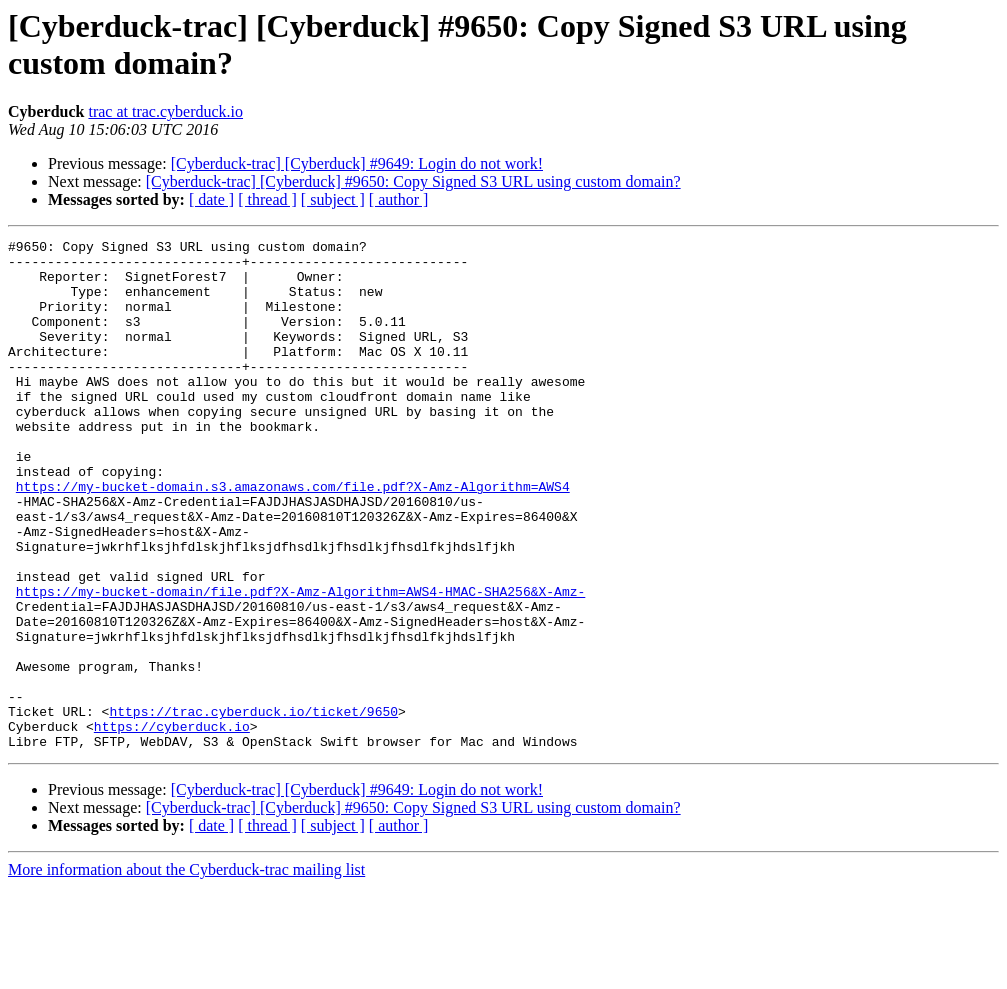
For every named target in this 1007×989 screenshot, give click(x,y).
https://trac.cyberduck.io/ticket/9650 (253, 807)
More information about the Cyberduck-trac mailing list (186, 971)
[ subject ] (333, 199)
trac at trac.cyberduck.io (165, 111)
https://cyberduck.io (172, 825)
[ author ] (399, 199)
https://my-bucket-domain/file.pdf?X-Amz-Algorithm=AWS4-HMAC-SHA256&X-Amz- (300, 663)
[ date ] (211, 199)
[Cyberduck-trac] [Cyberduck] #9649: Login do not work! (357, 163)
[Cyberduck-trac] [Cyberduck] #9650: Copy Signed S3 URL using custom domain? (413, 181)
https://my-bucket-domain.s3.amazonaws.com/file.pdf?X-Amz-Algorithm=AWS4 (293, 537)
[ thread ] (267, 199)
